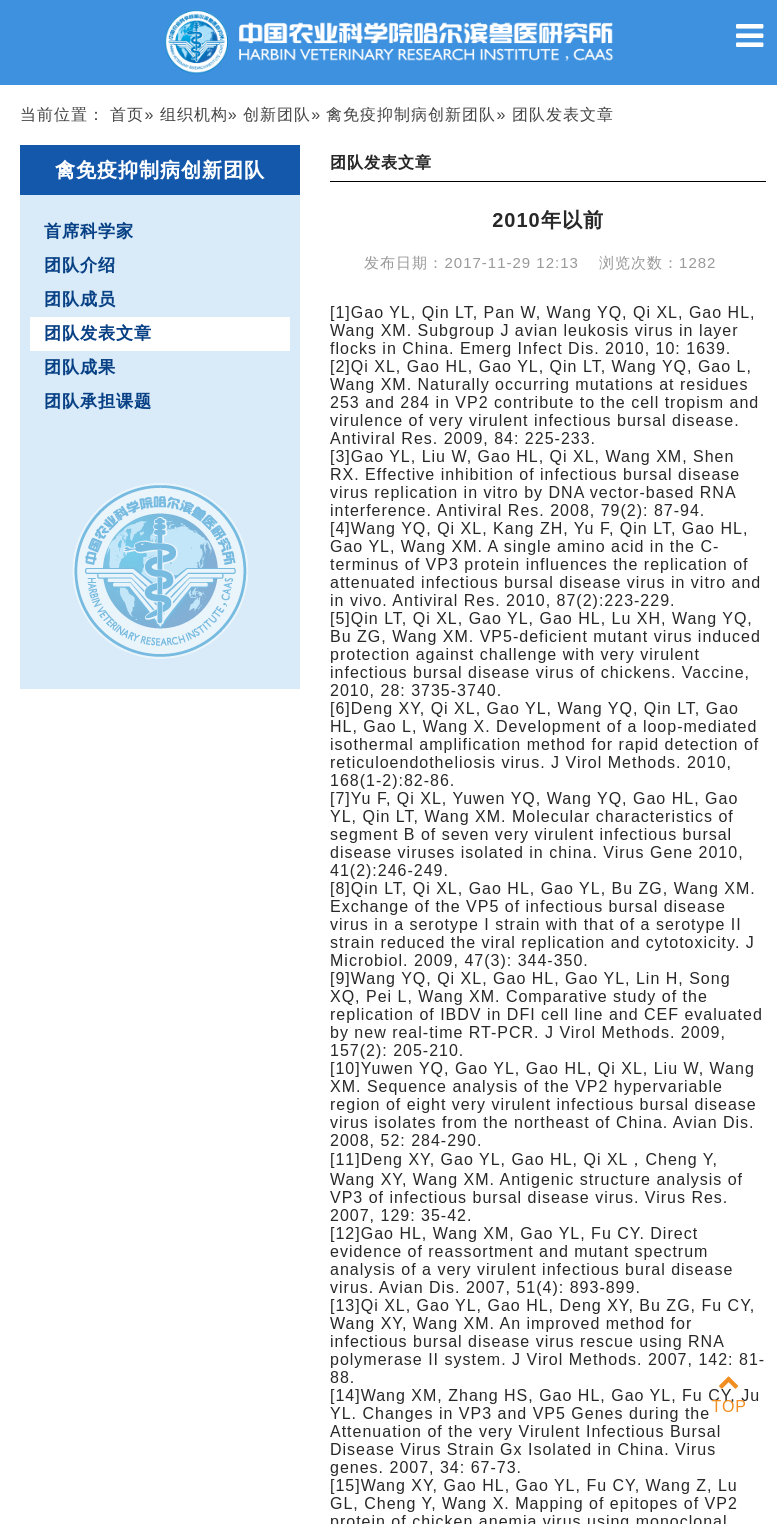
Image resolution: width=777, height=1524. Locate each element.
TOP (729, 1394)
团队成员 (80, 299)
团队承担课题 (98, 401)
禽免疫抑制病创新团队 (411, 114)
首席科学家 (89, 231)
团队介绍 (80, 265)
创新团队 (277, 114)
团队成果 (80, 367)
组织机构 (194, 114)
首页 (127, 114)
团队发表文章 (98, 333)
